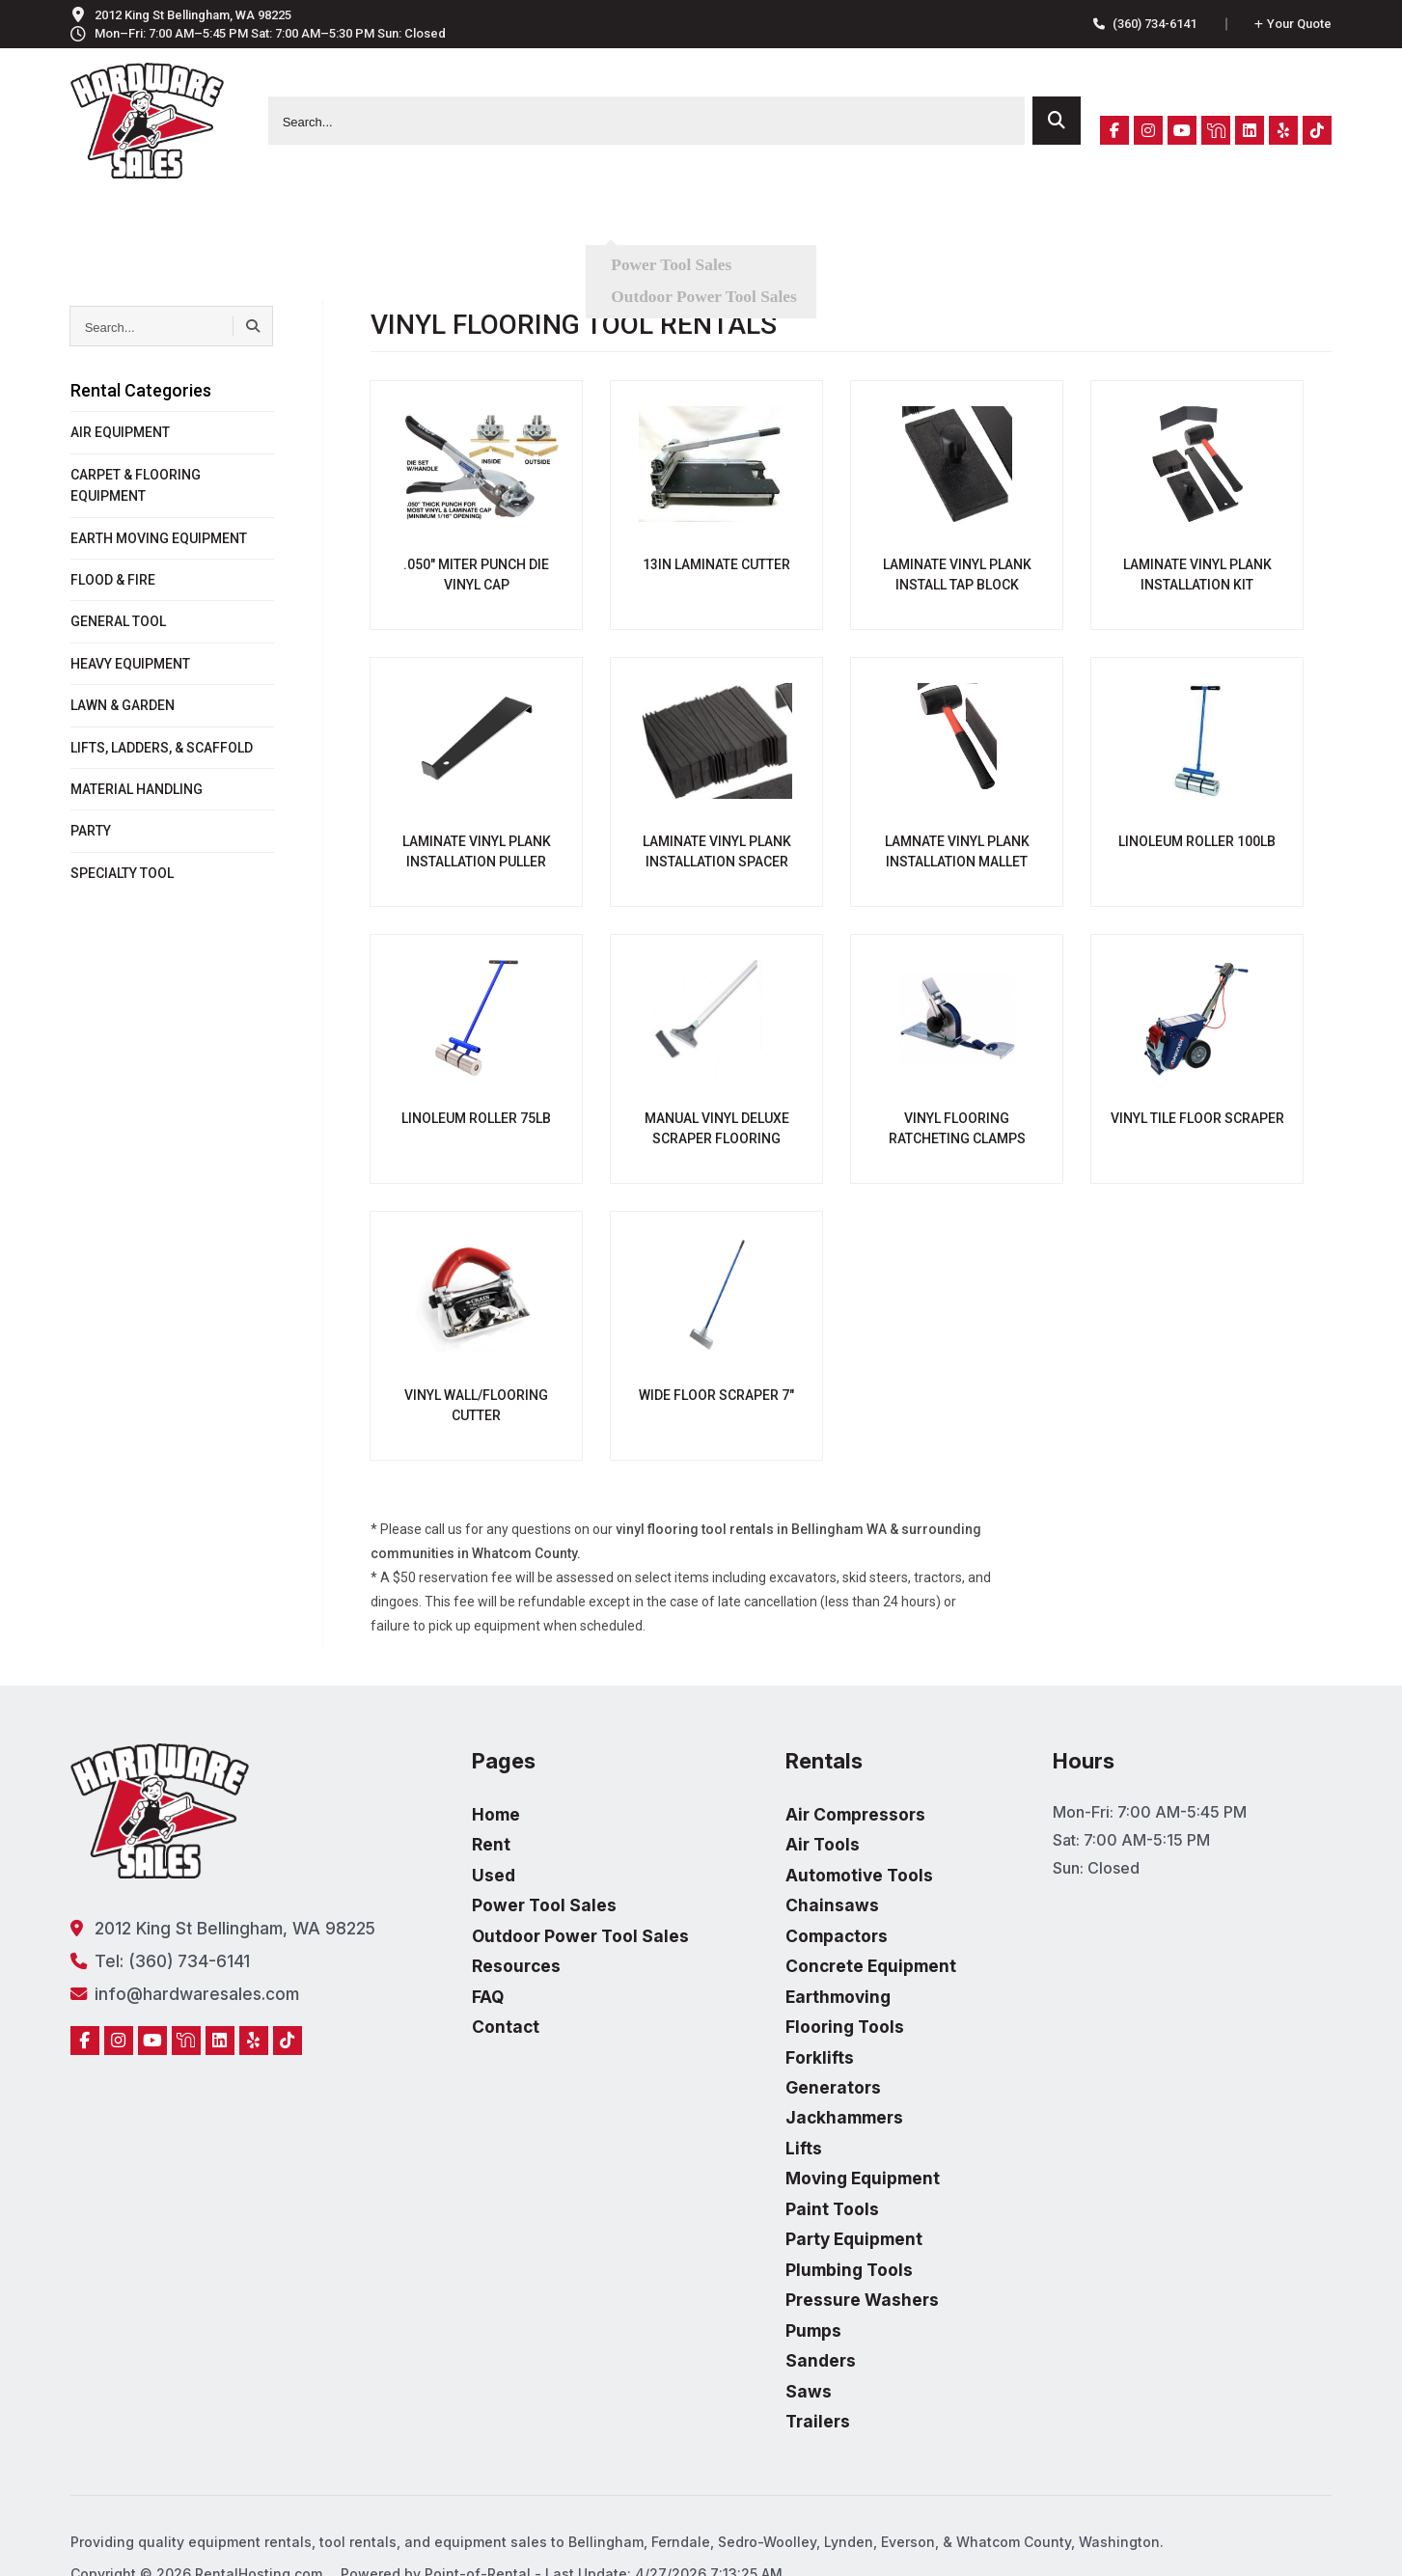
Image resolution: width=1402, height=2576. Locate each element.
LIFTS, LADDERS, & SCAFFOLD (161, 747)
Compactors (800, 1925)
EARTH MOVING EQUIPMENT (158, 538)
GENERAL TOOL (118, 621)
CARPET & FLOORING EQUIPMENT (135, 485)
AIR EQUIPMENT (120, 432)
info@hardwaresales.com (175, 1990)
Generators (797, 2066)
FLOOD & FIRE (112, 580)
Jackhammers (807, 2094)
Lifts (769, 2122)
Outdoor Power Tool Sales (555, 1925)
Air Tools (787, 1840)
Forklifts (784, 2037)
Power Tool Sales (521, 1896)
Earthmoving (802, 1981)
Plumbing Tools (811, 2235)
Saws (774, 2347)
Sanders (785, 2319)
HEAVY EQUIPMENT (130, 663)
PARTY (90, 830)
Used (525, 226)
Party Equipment (817, 2207)
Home (476, 1812)
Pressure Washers (824, 2263)
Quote (1293, 23)
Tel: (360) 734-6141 (154, 1958)
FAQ (844, 226)
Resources (735, 226)
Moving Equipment (824, 2150)
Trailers (782, 2376)
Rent (440, 226)
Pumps (779, 2291)
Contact (943, 226)
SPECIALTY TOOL (122, 873)
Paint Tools (796, 2178)
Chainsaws (795, 1896)
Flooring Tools (807, 2009)
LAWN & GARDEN (122, 705)
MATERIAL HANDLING (136, 789)
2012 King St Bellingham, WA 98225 (213, 1927)
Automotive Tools (821, 1868)
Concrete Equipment (832, 1953)
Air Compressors (817, 1812)
